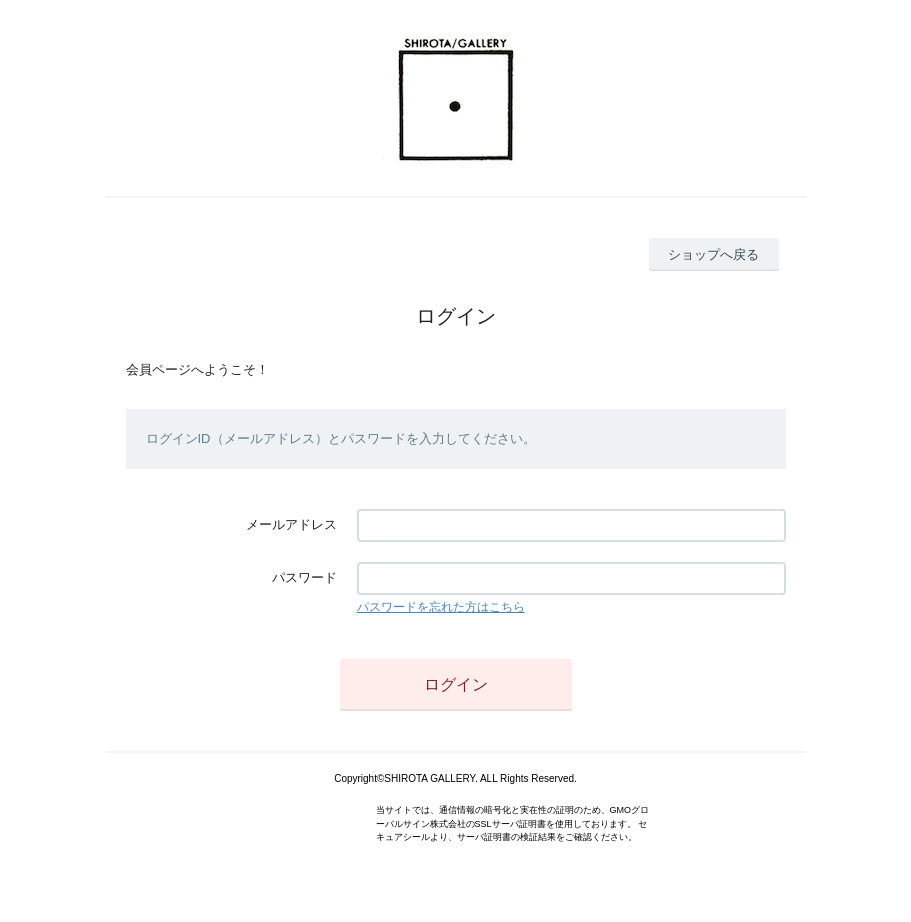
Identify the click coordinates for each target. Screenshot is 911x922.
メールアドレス (291, 524)
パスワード (304, 577)
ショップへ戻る (713, 254)
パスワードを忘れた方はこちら (441, 607)
